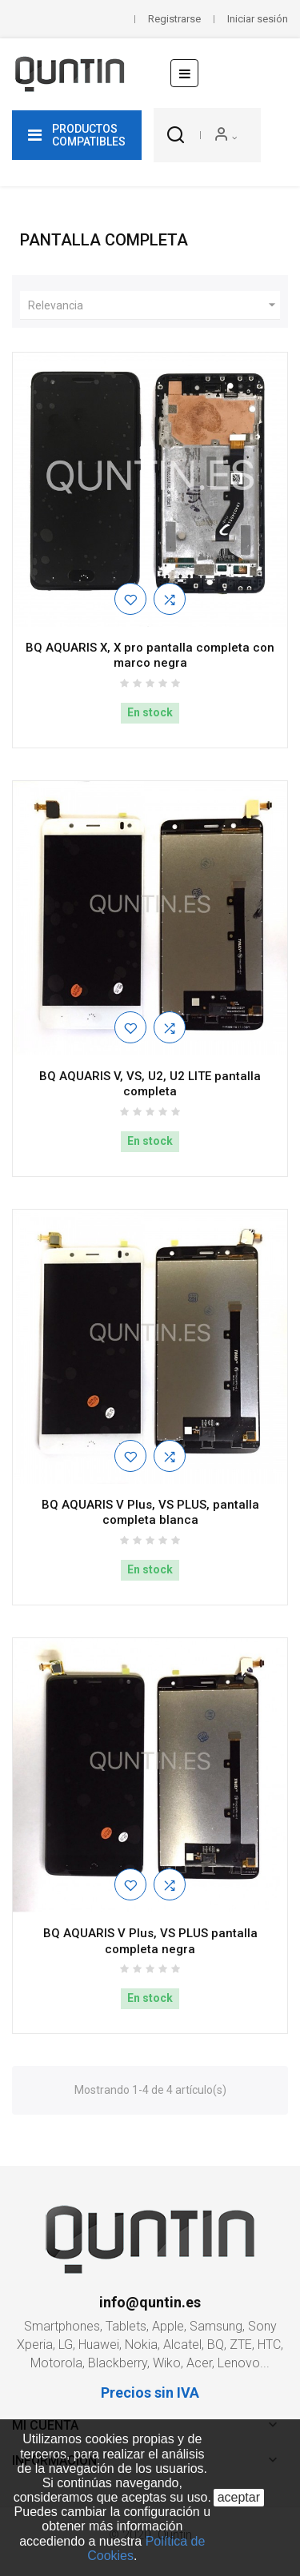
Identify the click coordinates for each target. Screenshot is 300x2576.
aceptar (239, 2497)
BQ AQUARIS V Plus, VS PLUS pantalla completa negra (150, 1941)
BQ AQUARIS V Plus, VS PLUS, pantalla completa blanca (150, 1512)
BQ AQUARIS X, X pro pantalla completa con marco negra (150, 655)
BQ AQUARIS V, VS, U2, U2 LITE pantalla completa (150, 1084)
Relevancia (154, 305)
